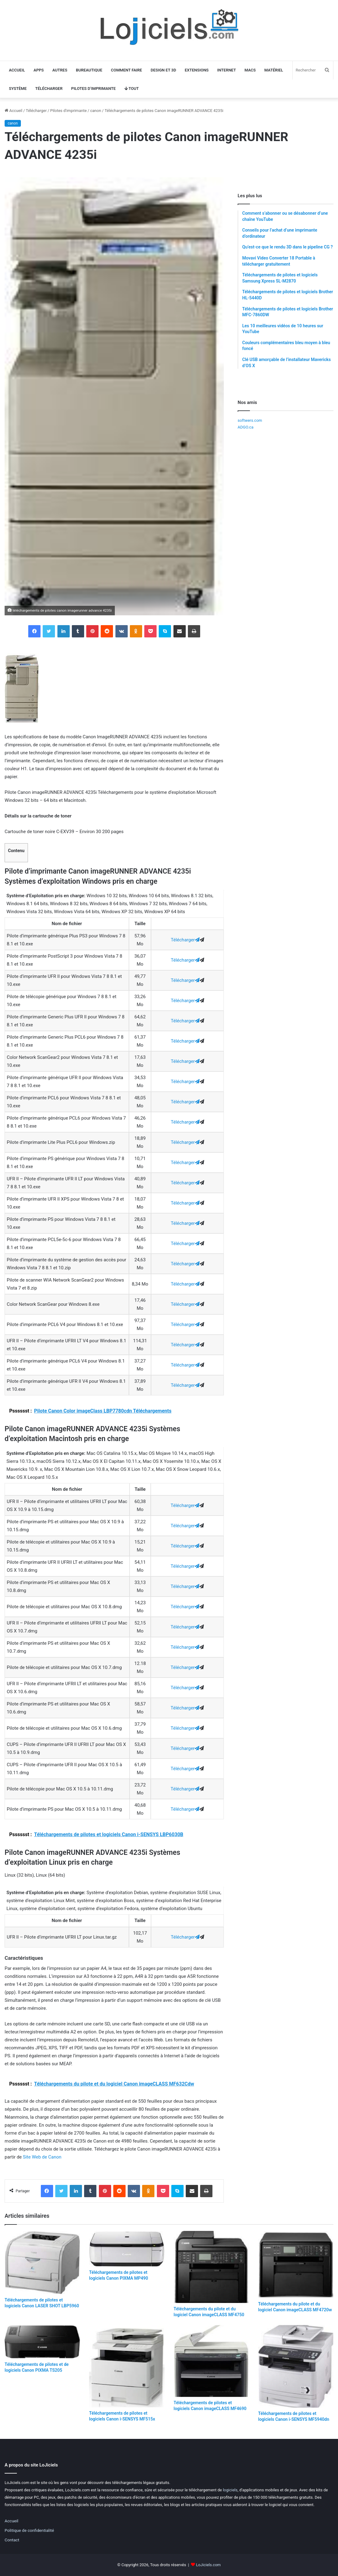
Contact (12, 2539)
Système (18, 88)
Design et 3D (163, 70)
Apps (38, 70)
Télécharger (49, 88)
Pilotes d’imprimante (93, 88)
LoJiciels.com (208, 2565)
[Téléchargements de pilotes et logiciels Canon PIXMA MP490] (126, 2248)
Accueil (17, 70)
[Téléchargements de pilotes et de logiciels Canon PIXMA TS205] (42, 2342)
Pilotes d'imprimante (68, 110)
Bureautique (89, 70)
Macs (250, 70)
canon (95, 110)
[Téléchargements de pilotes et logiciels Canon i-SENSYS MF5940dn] (295, 2366)
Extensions (197, 70)
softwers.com (250, 420)
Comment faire (126, 70)
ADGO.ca (245, 427)
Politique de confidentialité (29, 2530)
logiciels (230, 2490)
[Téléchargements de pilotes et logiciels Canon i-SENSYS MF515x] (126, 2366)
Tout (131, 88)
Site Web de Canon (42, 2157)
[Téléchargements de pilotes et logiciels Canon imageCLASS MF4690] (211, 2361)
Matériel (273, 70)
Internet (226, 70)
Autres (60, 70)
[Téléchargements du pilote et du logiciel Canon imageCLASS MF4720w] (295, 2264)
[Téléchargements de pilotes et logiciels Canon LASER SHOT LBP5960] (42, 2262)
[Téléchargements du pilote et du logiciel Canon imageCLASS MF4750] (211, 2267)
